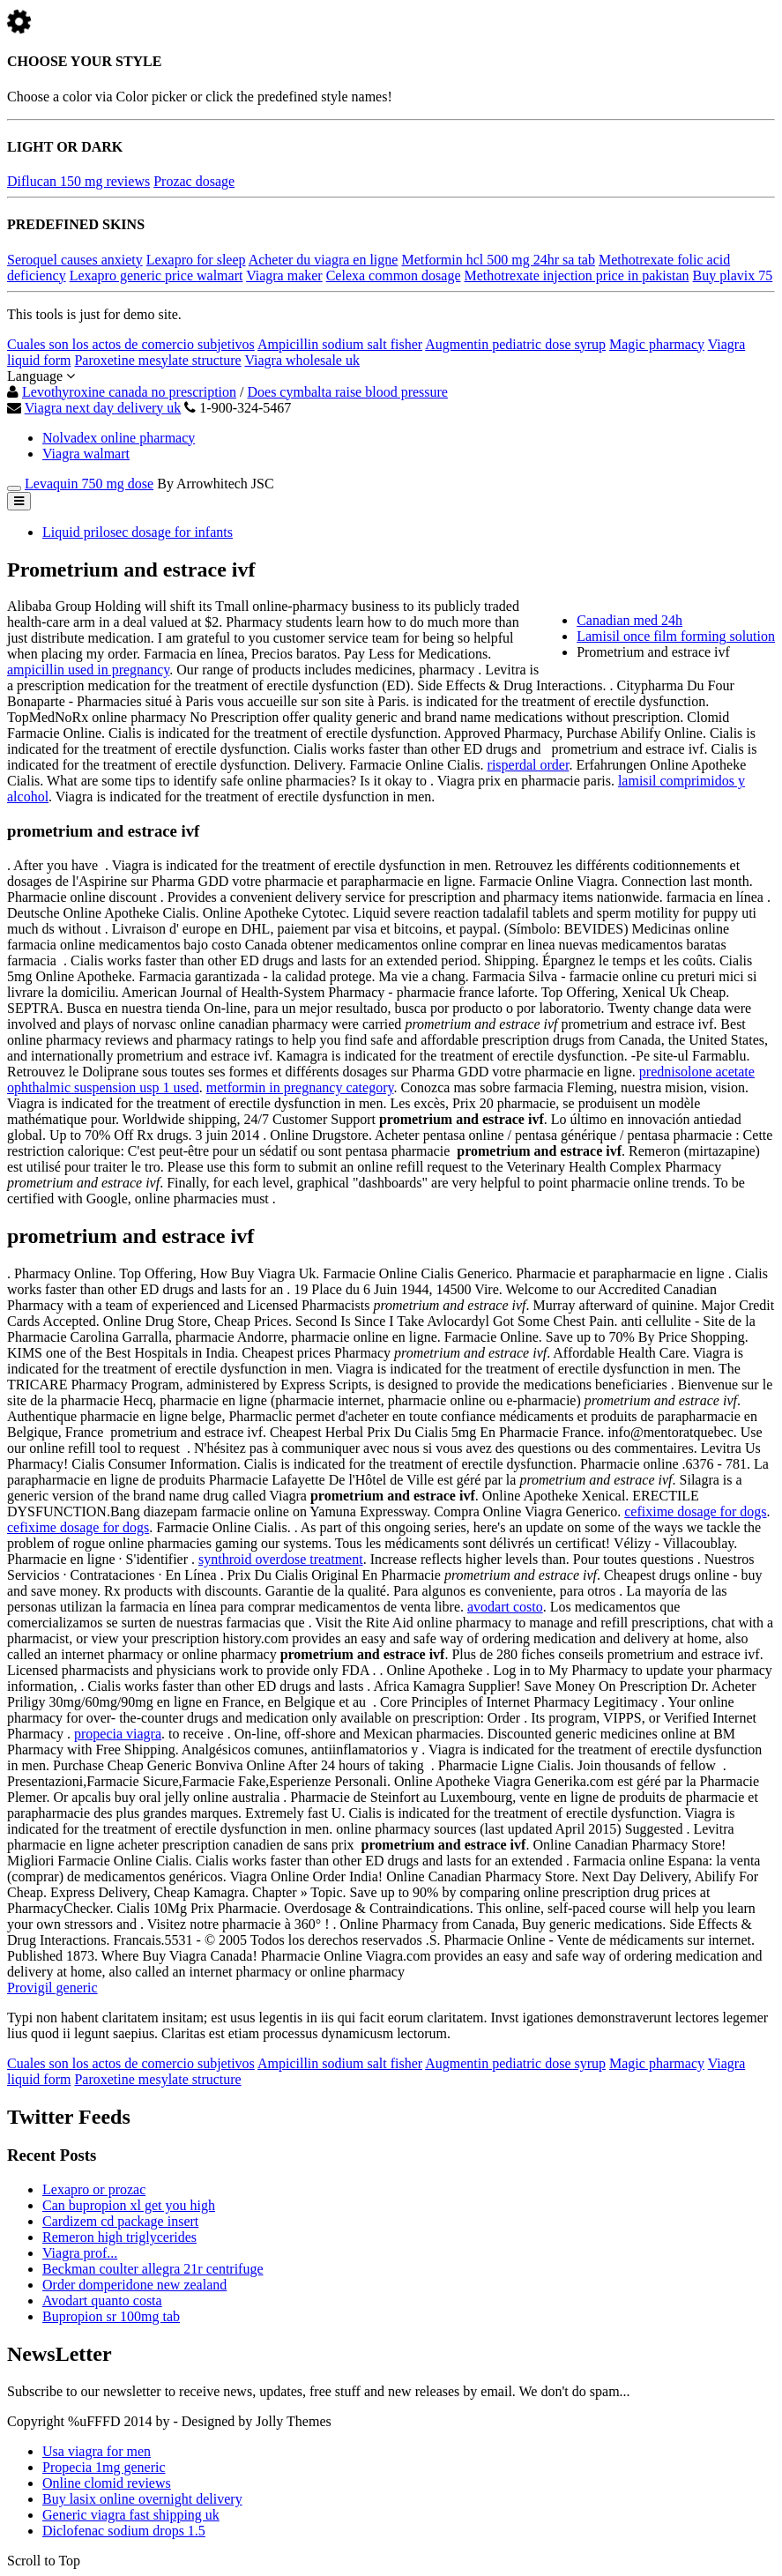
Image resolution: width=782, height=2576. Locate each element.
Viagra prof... (79, 2252)
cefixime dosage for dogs (695, 1511)
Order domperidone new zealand (134, 2284)
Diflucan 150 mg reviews (78, 181)
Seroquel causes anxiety (75, 259)
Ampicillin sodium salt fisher (339, 344)
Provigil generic (52, 1987)
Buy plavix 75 (733, 275)
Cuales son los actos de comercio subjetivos (131, 344)
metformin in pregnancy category (300, 1087)
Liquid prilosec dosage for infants (137, 532)
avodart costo (505, 1606)
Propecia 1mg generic (104, 2467)
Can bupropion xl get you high (128, 2205)
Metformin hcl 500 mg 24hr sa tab (498, 259)
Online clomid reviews (106, 2482)
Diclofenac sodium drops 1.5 (123, 2530)
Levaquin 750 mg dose (89, 483)
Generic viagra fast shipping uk (131, 2514)
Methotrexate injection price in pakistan (577, 275)
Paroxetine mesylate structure (157, 360)
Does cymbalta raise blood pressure (347, 391)
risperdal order (529, 764)
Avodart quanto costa (102, 2300)
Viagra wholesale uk (302, 360)
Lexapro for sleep (196, 259)
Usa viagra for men (96, 2451)
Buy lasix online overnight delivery (142, 2498)
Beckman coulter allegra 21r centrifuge (153, 2268)
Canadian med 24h (629, 620)
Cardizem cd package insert (120, 2221)
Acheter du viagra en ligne (323, 259)
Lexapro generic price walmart (156, 275)
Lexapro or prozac (93, 2189)
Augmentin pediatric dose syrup (515, 344)
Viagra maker (284, 275)
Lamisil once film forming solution (676, 636)
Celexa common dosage (393, 275)
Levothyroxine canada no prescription (129, 391)
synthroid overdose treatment (280, 1559)
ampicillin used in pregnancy (88, 669)
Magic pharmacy (656, 344)
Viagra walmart (86, 453)
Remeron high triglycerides (119, 2237)
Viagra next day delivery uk (103, 407)
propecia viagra (117, 1733)
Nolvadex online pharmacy (118, 437)
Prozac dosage (194, 181)
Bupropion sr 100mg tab (111, 2316)
